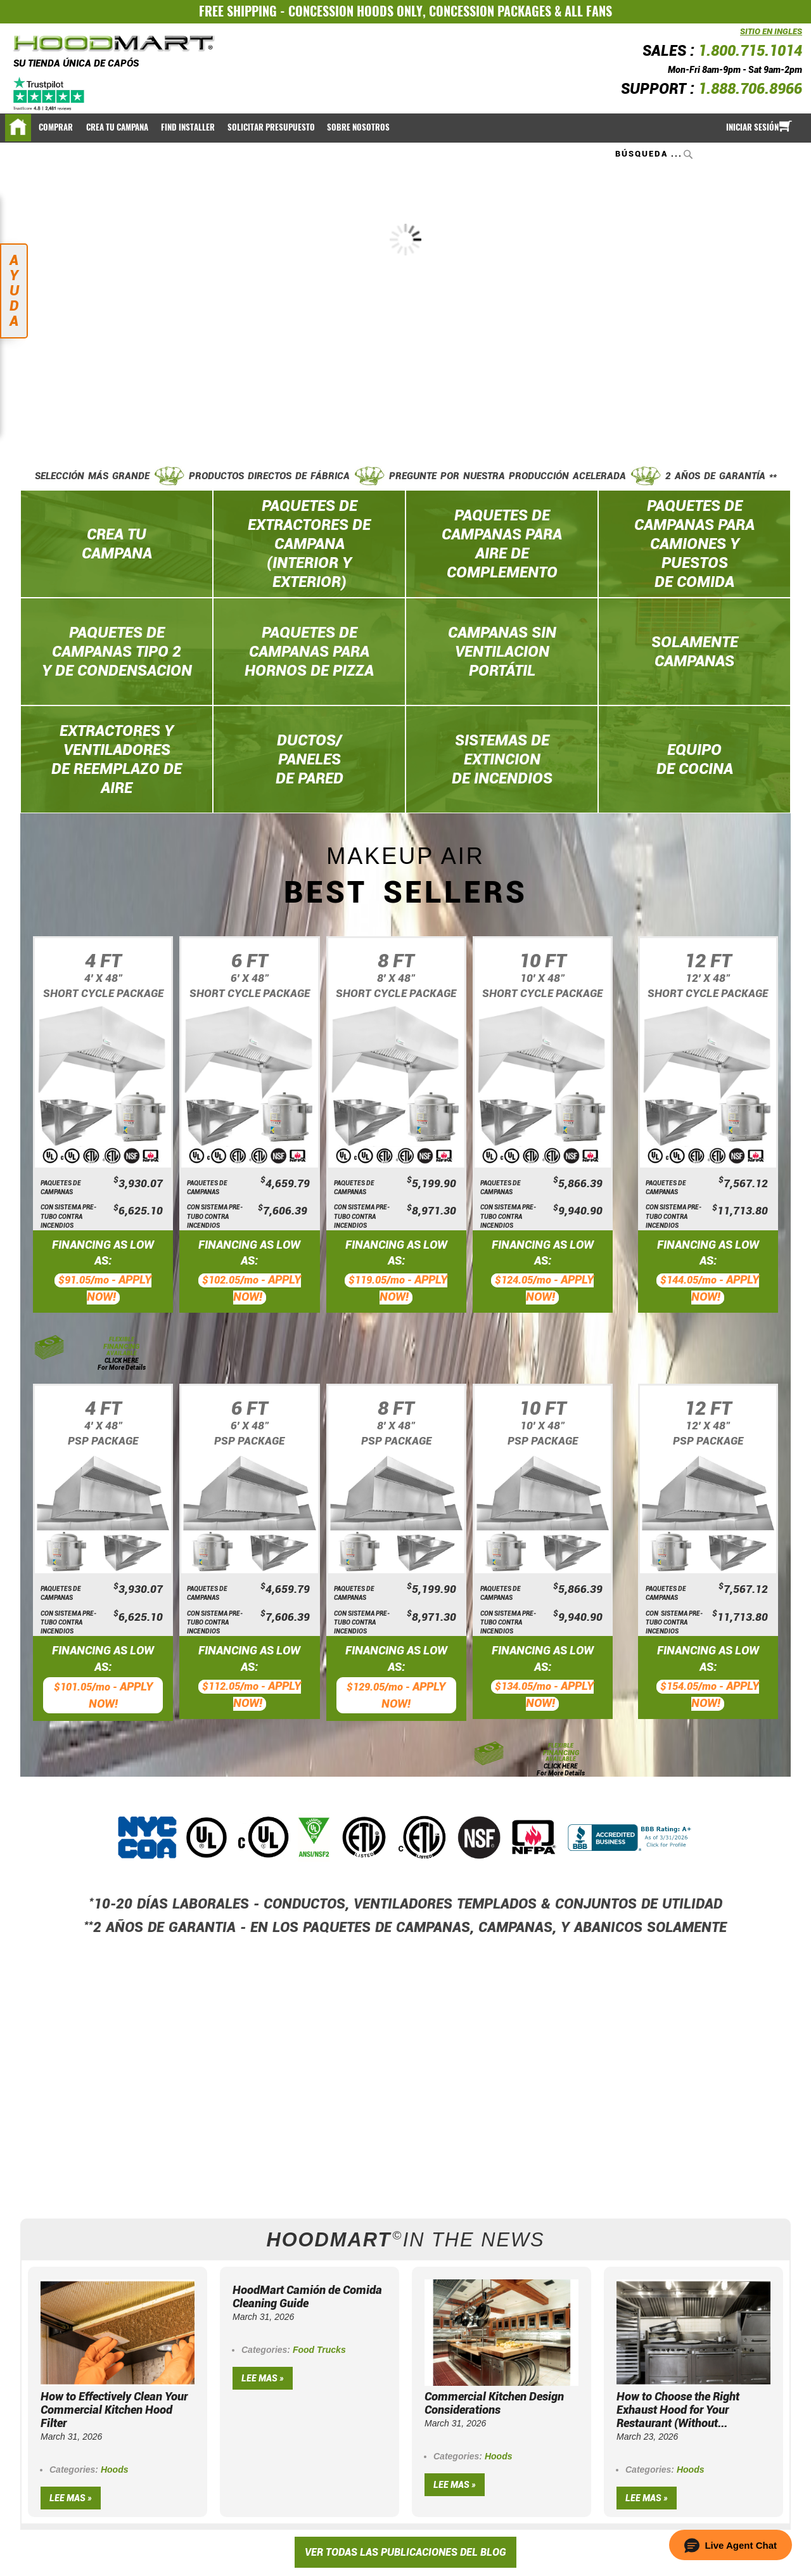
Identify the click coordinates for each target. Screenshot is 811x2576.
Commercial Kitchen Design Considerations (494, 2403)
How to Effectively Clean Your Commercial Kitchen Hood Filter (114, 2410)
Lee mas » (70, 2498)
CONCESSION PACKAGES (490, 11)
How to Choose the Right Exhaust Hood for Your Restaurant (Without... (677, 2410)
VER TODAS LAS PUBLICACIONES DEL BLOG (405, 2552)
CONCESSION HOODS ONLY (355, 11)
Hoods (115, 2469)
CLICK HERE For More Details (122, 1364)
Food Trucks (319, 2350)
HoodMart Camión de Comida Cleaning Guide (307, 2296)
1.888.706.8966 (750, 89)
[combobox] (655, 154)
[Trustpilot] (49, 93)
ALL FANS (588, 11)
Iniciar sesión (752, 127)
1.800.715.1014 (750, 51)
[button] (730, 2545)
